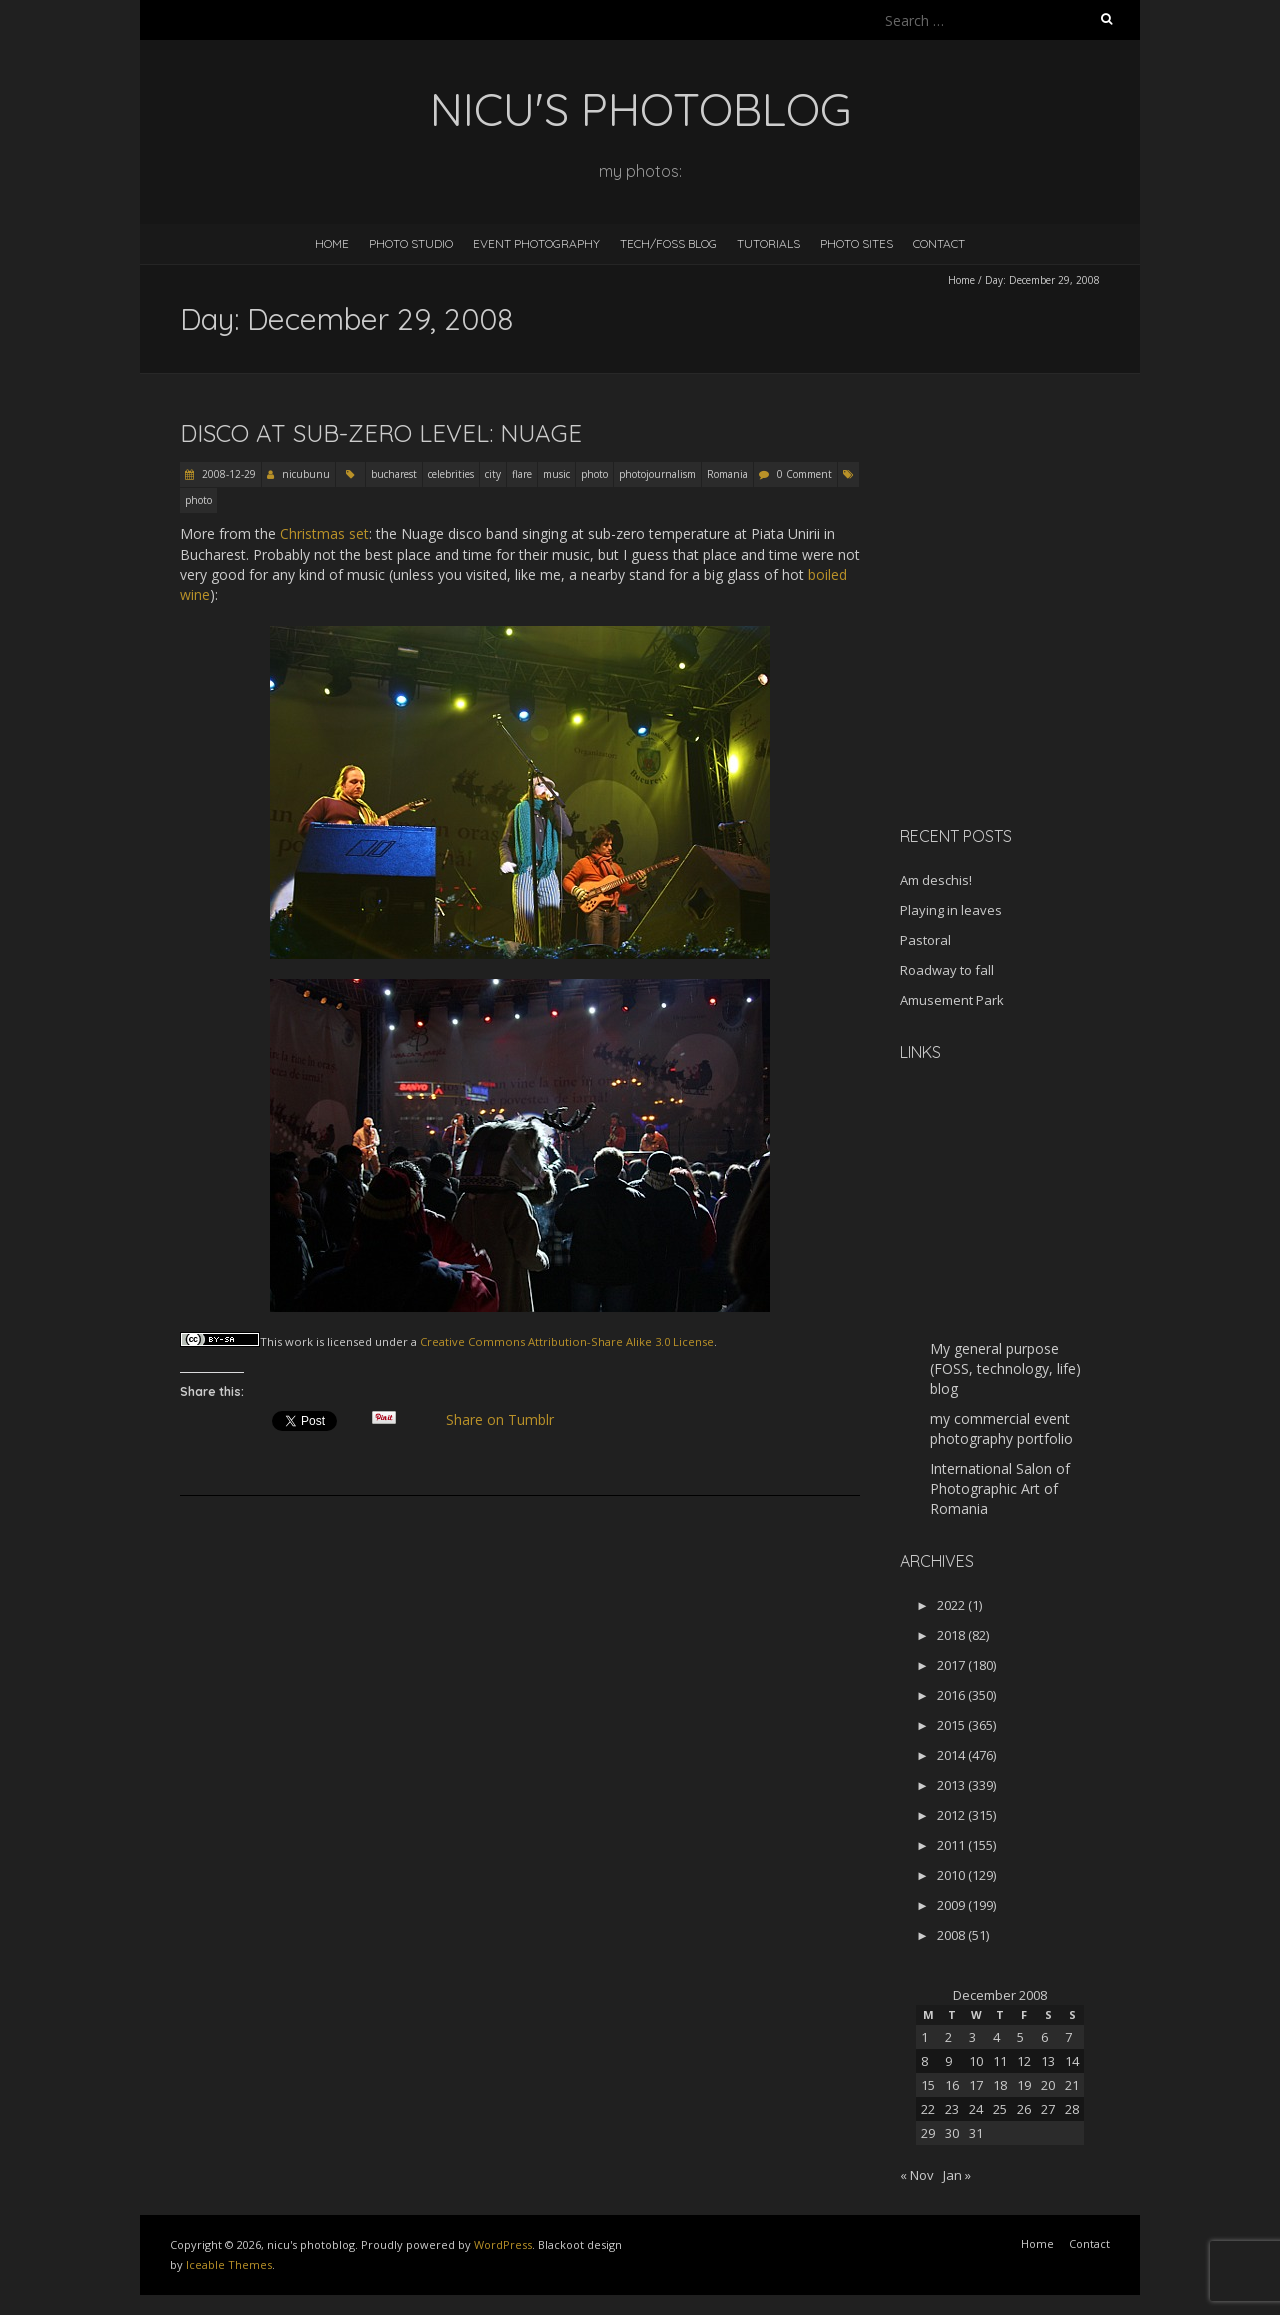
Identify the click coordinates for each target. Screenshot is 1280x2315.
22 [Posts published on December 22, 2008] (928, 2109)
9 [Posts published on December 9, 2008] (948, 2061)
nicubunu (306, 474)
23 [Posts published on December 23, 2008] (952, 2109)
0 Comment (804, 474)
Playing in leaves (951, 910)
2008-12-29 (227, 474)
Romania (727, 474)
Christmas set (324, 533)
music (556, 474)
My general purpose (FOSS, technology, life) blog (1005, 1368)
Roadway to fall (947, 970)
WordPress (503, 2244)
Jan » (957, 2175)
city (493, 474)
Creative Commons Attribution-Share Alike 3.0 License (567, 1341)
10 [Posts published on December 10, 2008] (976, 2061)
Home (332, 243)
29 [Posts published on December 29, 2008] (928, 2133)
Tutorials (768, 243)
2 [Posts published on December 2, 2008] (948, 2037)
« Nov (917, 2175)
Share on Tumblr (508, 1420)
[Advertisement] (1025, 669)
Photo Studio (411, 243)
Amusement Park (952, 1000)
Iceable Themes (229, 2264)
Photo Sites (856, 243)
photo (594, 474)
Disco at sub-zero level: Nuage (381, 433)
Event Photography (536, 243)
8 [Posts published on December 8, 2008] (924, 2061)
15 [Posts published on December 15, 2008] (928, 2085)
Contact (939, 243)
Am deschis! (936, 880)
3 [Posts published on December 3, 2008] (972, 2037)
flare (522, 474)
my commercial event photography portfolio (1001, 1428)
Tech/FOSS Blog (668, 243)
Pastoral (925, 940)
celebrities (451, 474)
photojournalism (657, 474)
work (299, 1341)
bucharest (394, 474)
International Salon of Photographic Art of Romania (1000, 1488)
